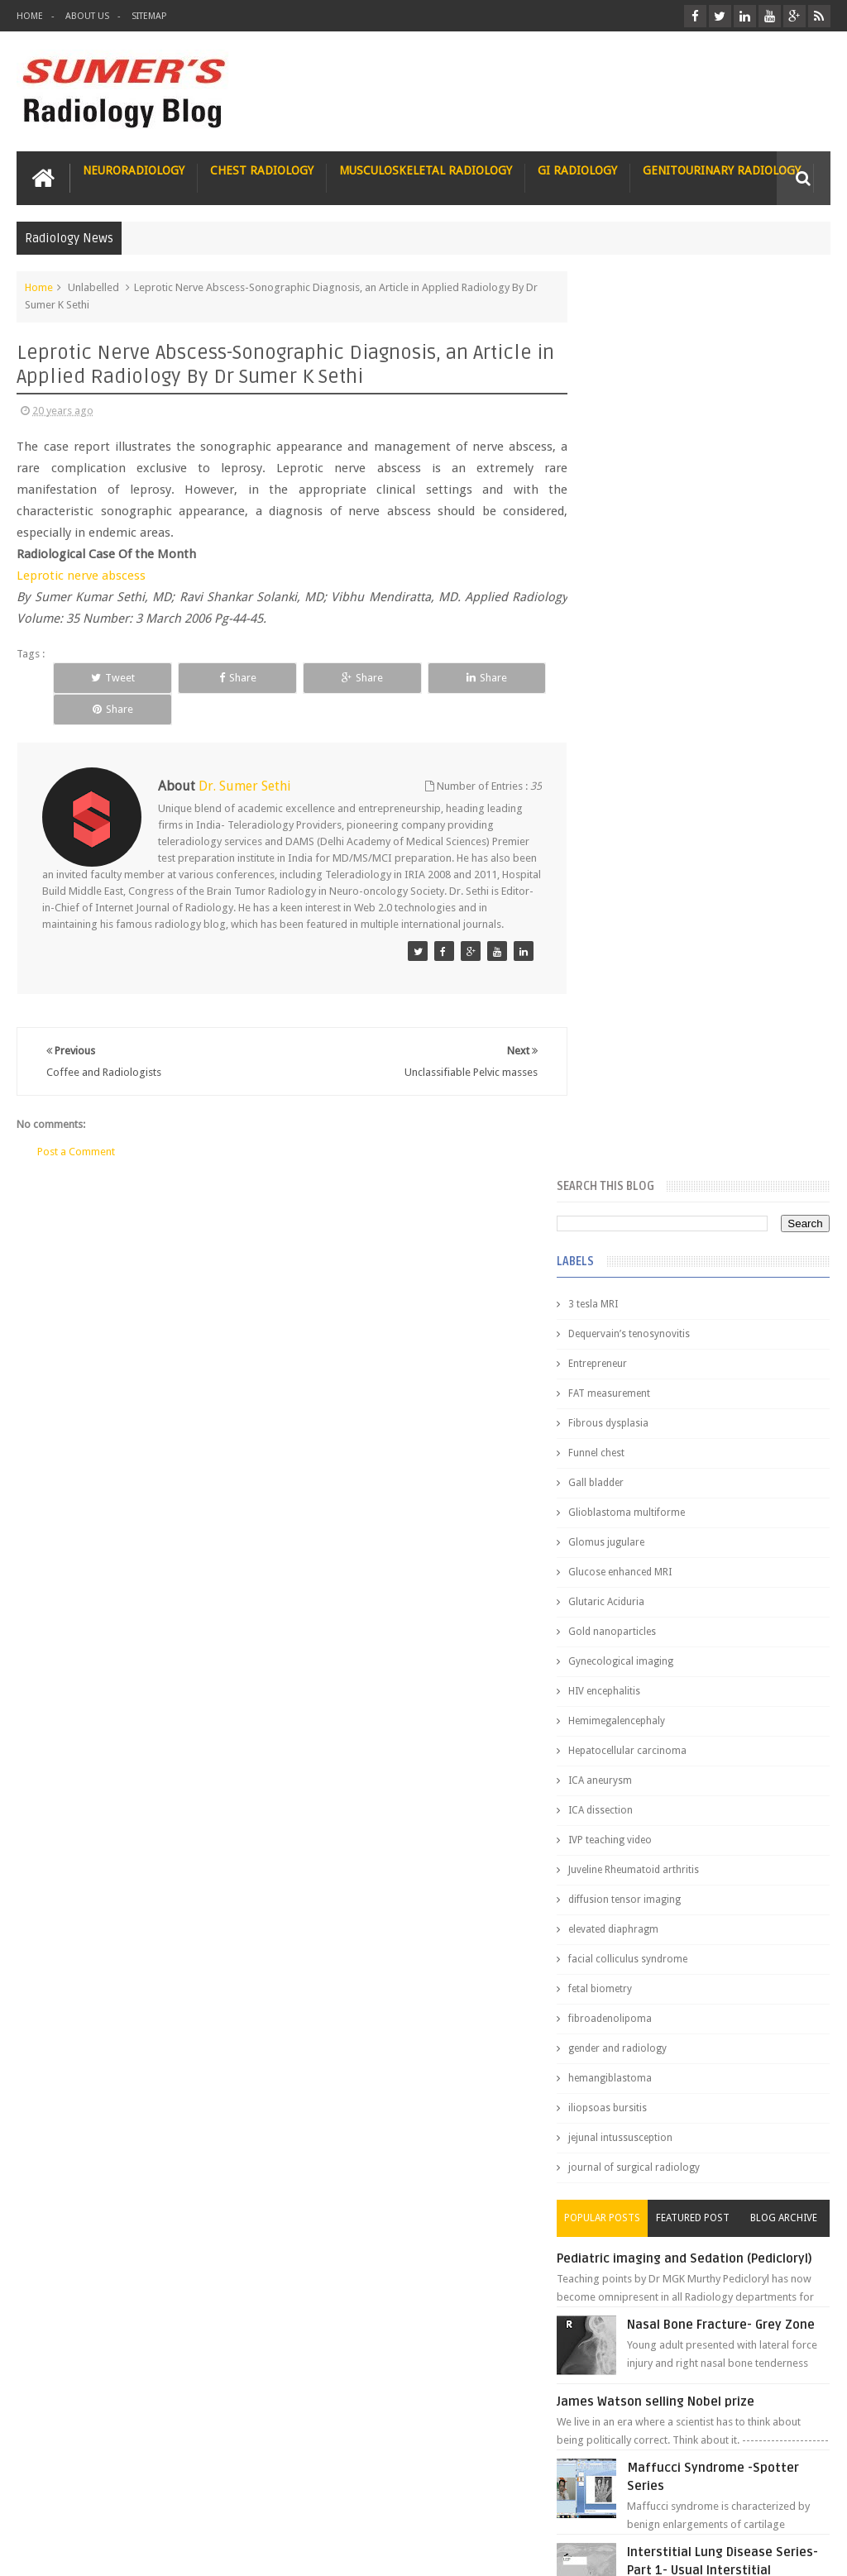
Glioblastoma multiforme (656, 606)
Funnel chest (626, 546)
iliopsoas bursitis (637, 1201)
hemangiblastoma (640, 1172)
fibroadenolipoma (640, 1112)
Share (201, 677)
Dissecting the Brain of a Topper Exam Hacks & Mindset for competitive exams (696, 2403)
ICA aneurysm (630, 874)
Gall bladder (625, 576)
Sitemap (149, 16)
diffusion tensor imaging (654, 993)
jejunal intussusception (650, 1231)
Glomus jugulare (636, 636)
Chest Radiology (261, 169)
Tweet (100, 677)
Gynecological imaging (650, 755)
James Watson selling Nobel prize (685, 1520)
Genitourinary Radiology (722, 169)
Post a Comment (76, 1136)
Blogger (808, 2550)
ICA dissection (630, 904)
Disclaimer (142, 2500)
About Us (87, 16)
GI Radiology (577, 169)
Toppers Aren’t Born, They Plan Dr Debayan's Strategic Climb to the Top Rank (692, 2359)
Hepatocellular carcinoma (657, 844)
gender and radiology (647, 1142)
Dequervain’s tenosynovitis (659, 427)
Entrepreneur (627, 457)
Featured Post (707, 1311)
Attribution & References (263, 2500)
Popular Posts (627, 1311)
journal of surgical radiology (664, 1261)
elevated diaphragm (643, 1023)
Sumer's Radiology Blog (179, 2550)
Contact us (788, 2500)
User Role (56, 2500)
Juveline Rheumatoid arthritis (663, 963)
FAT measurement (639, 487)
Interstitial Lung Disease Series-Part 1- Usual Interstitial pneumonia (729, 1689)
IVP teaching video (640, 933)
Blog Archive (788, 1311)
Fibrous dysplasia (638, 517)
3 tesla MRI (623, 398)
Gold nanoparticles (642, 725)
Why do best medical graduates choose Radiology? (718, 2045)
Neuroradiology (133, 169)
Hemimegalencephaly (646, 814)
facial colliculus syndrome (657, 1053)
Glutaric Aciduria (636, 695)
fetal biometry (630, 1082)
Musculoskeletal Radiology (425, 169)
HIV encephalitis (634, 785)
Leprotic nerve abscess (81, 574)
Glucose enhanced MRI (649, 665)
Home (30, 16)
